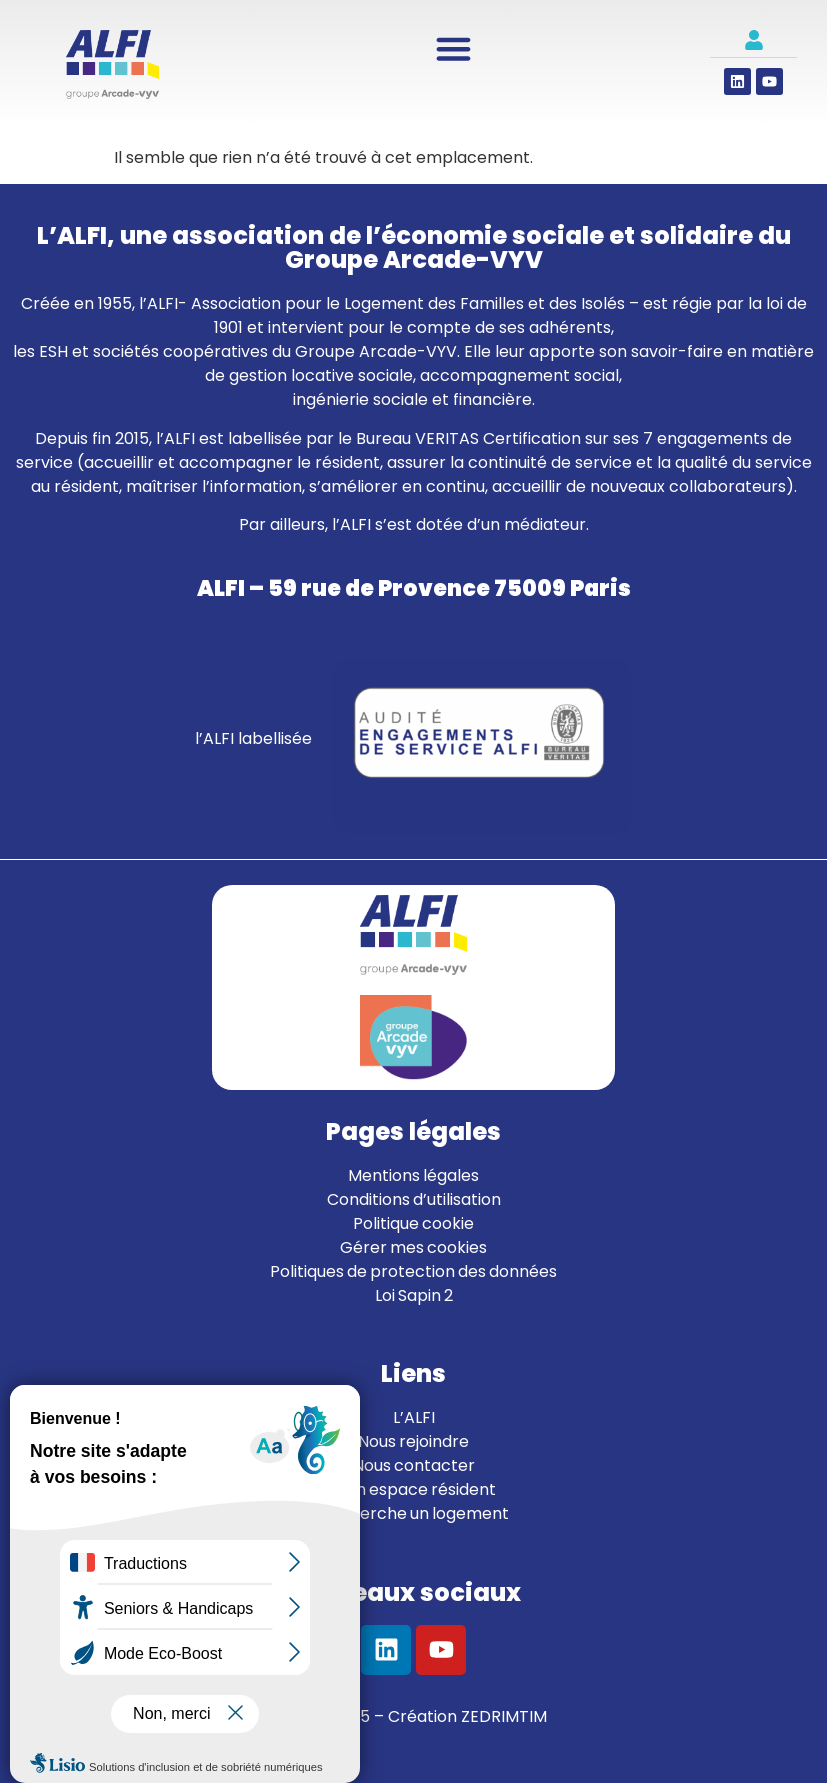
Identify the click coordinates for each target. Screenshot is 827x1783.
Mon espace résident (414, 1489)
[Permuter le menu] (453, 48)
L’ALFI (414, 1417)
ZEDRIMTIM (504, 1716)
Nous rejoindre (413, 1441)
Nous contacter (414, 1465)
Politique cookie (413, 1223)
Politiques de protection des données (413, 1271)
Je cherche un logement (413, 1513)
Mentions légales (413, 1175)
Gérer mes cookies (413, 1247)
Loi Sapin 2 (414, 1295)
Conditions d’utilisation (414, 1199)
